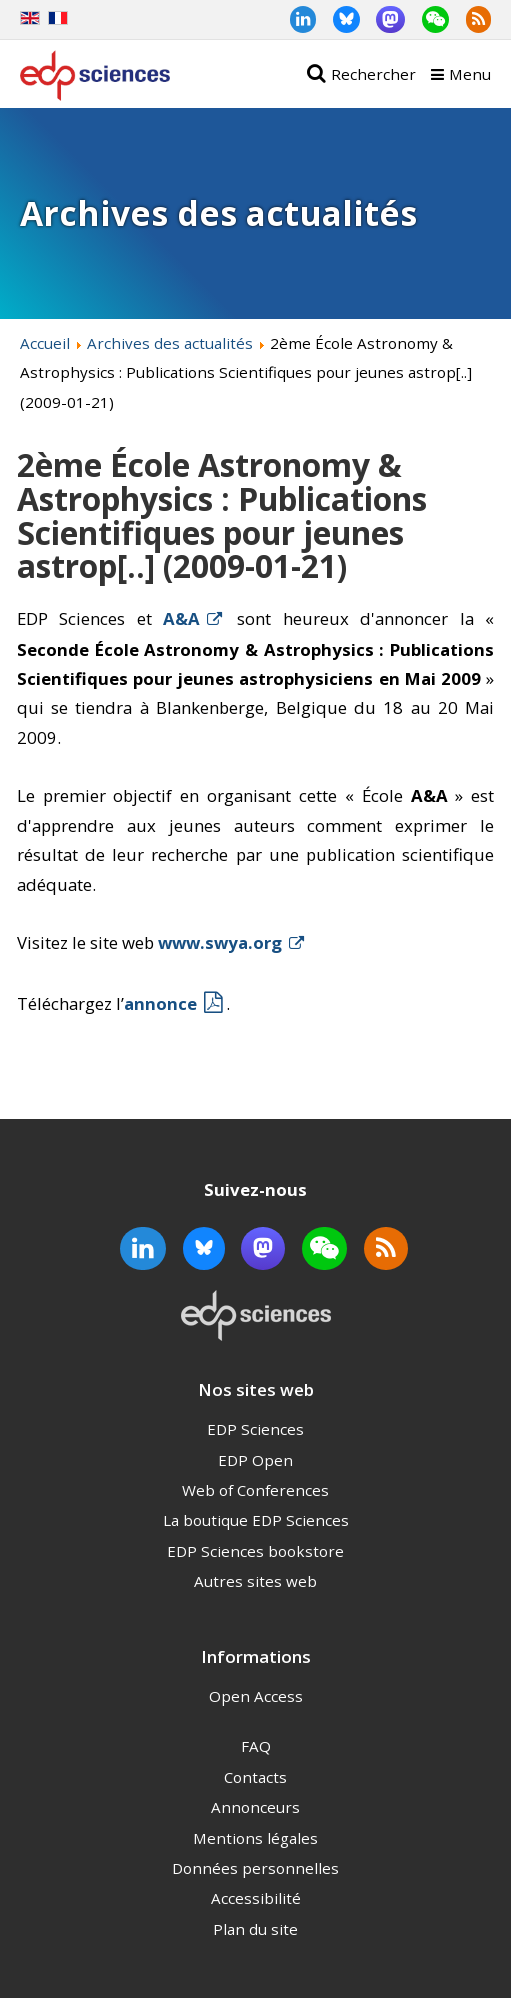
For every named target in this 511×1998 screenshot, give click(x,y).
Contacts (255, 1777)
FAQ (256, 1746)
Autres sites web (255, 1581)
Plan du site (255, 1929)
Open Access (256, 1696)
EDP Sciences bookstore (255, 1551)
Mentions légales (255, 1838)
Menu (470, 74)
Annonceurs (255, 1807)
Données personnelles (255, 1868)
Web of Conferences (255, 1490)
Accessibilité (256, 1898)
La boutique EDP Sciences (256, 1520)
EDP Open (255, 1460)
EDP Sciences (255, 1429)
